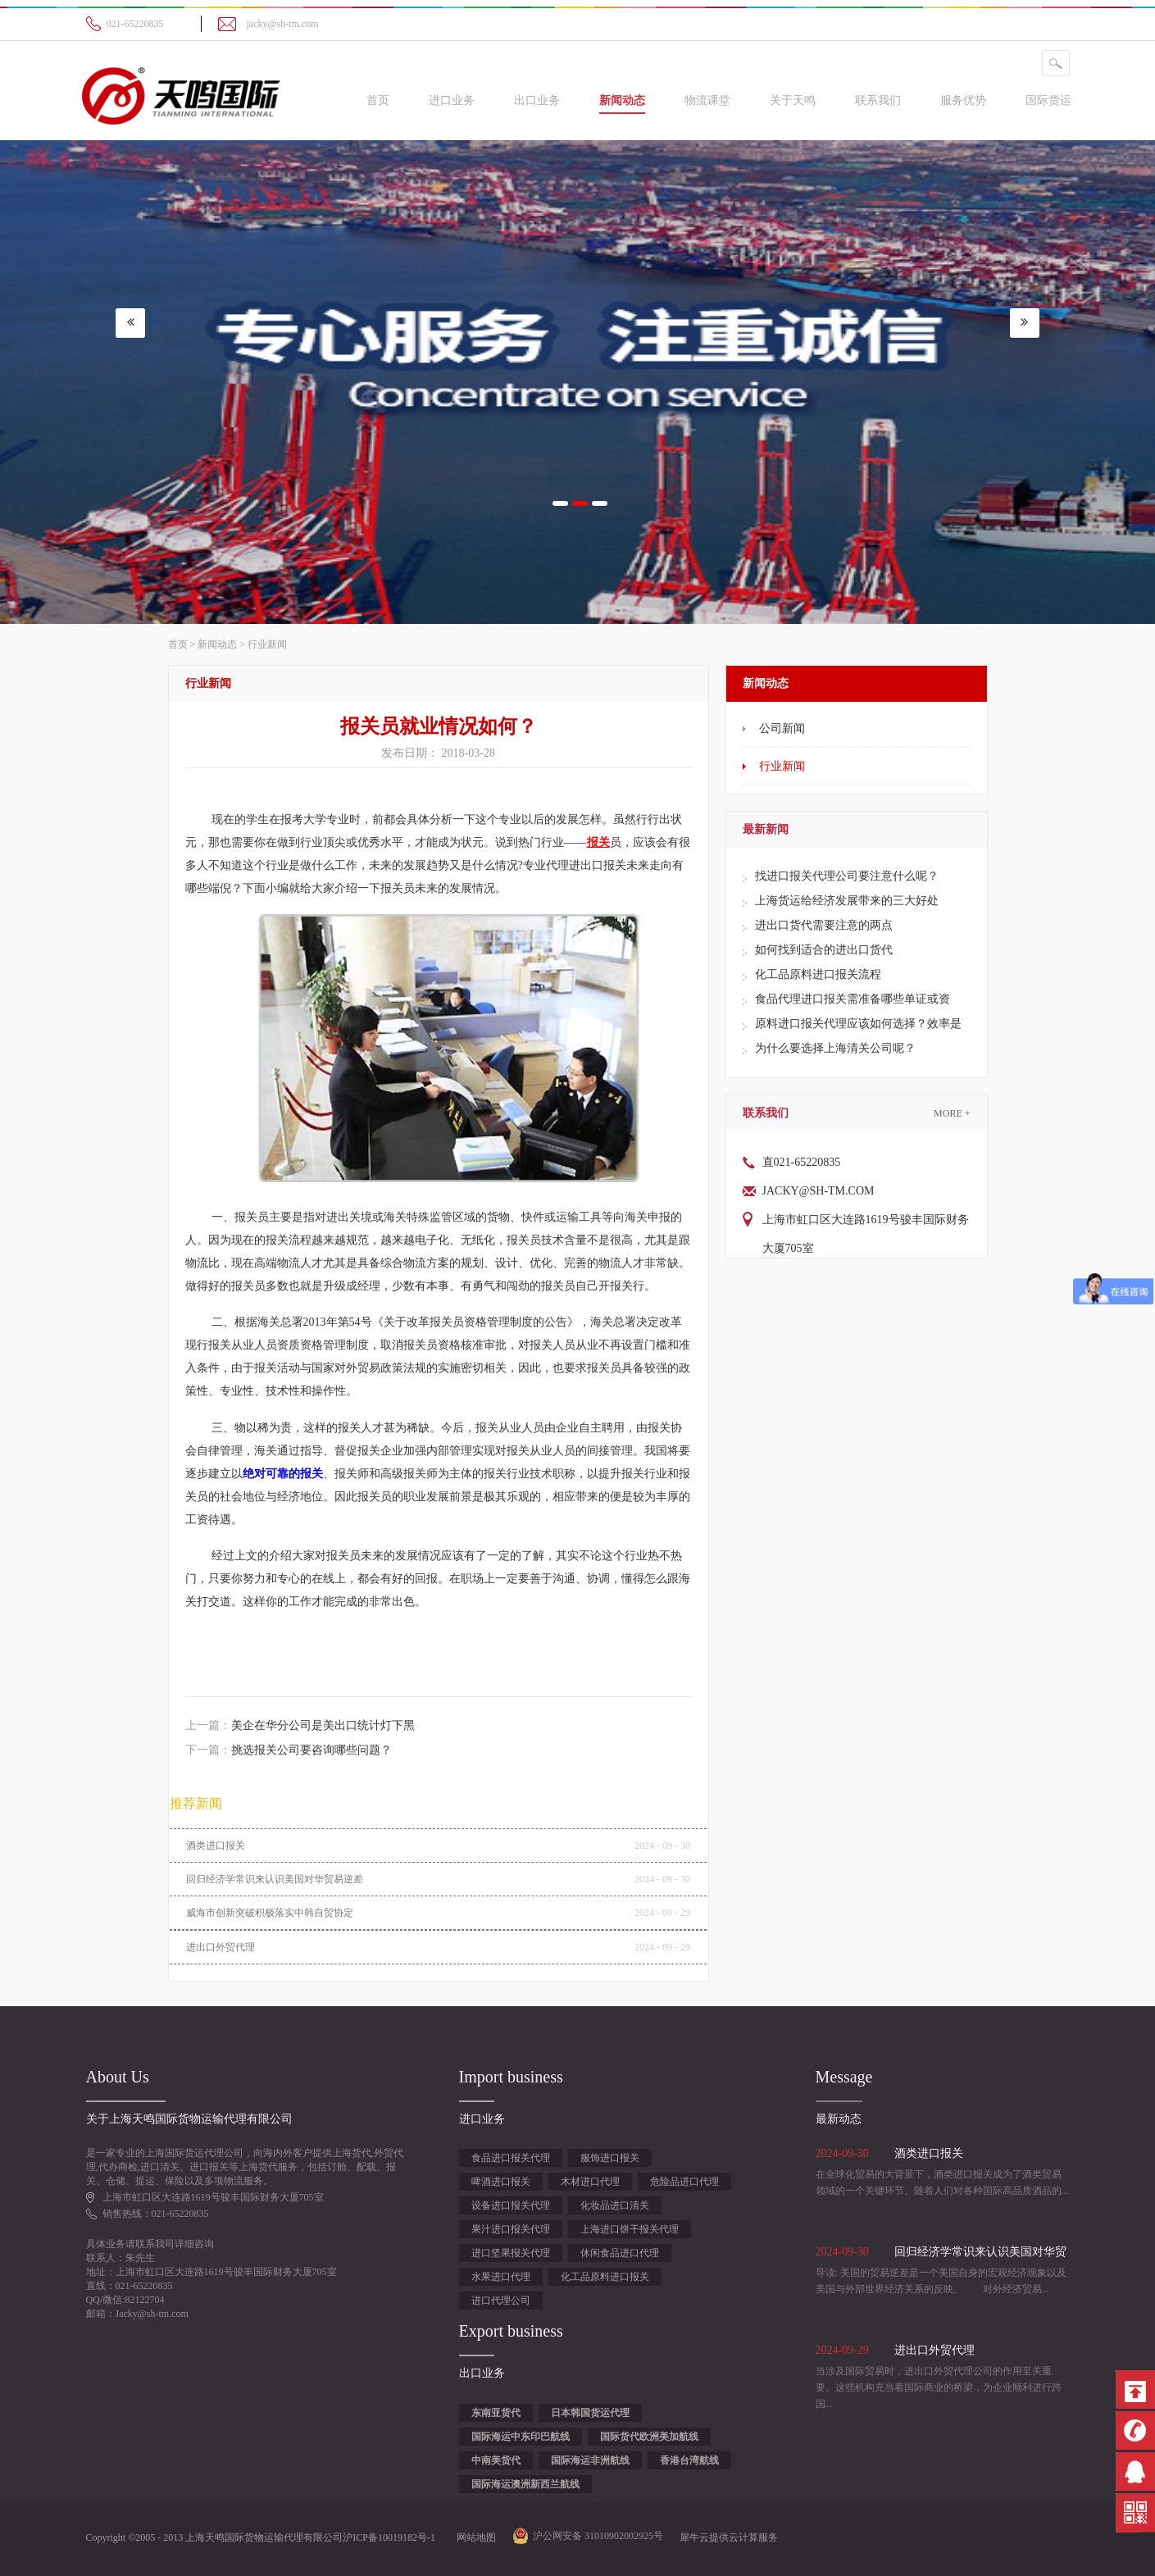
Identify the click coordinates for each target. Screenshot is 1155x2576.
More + (952, 1113)
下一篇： (288, 1750)
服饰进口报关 (609, 2158)
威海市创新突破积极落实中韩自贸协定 (269, 1912)
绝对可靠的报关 (283, 1474)
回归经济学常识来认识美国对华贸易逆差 (274, 1879)
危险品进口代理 (684, 2181)
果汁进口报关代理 (510, 2229)
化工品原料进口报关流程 (818, 974)
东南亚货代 (496, 2413)
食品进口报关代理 (510, 2158)
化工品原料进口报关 (605, 2276)
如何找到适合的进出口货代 (824, 950)
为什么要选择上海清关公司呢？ (835, 1048)
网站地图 (474, 2537)
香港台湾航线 (689, 2460)
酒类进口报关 (215, 1845)
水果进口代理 (500, 2276)
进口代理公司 (500, 2300)
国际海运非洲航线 (590, 2460)
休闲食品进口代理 (619, 2253)
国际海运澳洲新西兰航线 (525, 2484)
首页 (377, 100)
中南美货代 (496, 2460)
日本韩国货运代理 (590, 2413)
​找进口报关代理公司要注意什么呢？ (847, 876)
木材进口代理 (590, 2181)
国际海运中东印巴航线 (520, 2436)
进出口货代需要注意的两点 (824, 925)
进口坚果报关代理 (510, 2253)
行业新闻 (267, 644)
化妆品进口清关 (614, 2205)
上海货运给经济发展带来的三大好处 (847, 900)
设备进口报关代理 (510, 2205)
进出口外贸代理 (220, 1947)
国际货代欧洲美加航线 (649, 2436)
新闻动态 (217, 644)
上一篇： (300, 1725)
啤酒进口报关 (500, 2181)
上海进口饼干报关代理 (629, 2229)
